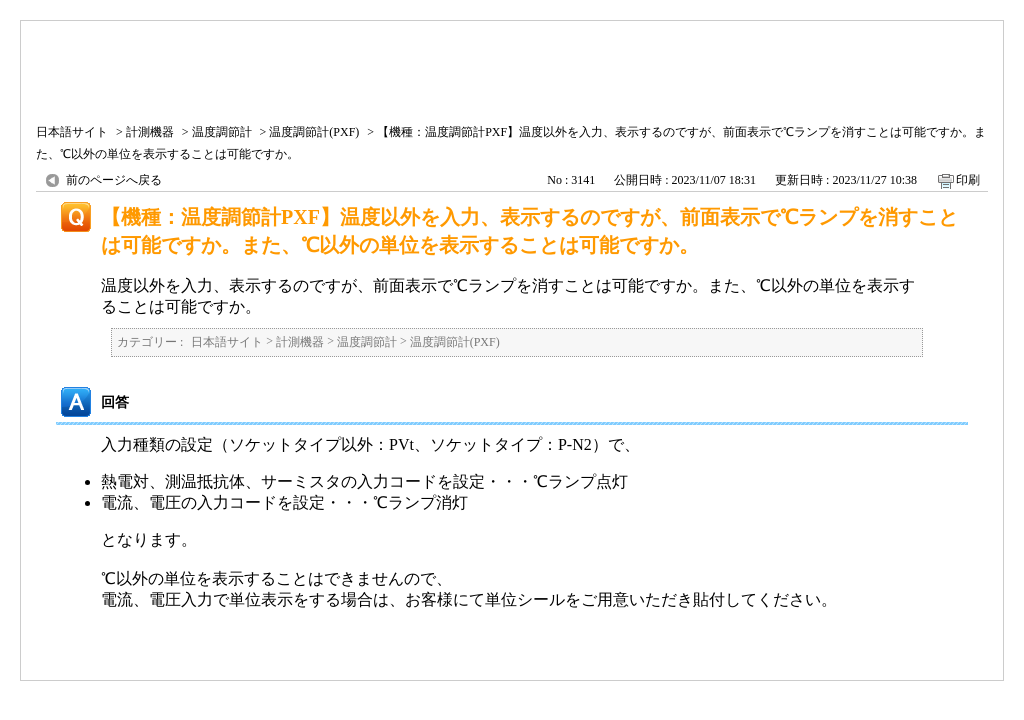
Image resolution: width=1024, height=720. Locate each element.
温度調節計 (222, 132)
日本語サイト (72, 132)
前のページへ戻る (114, 180)
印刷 (968, 180)
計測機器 (150, 132)
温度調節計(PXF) (314, 132)
